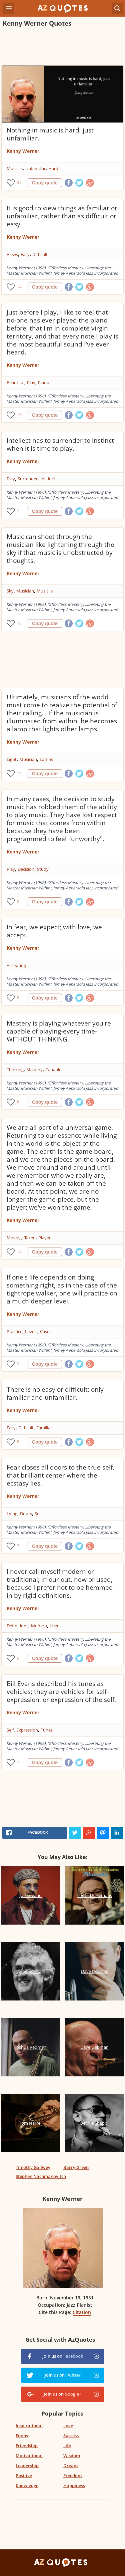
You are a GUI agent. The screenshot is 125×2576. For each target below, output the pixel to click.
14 (19, 287)
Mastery (34, 1069)
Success (71, 2436)
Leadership (27, 2465)
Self (38, 1514)
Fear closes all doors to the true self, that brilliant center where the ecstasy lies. (60, 1475)
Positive (24, 2475)
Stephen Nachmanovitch (41, 2176)
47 (19, 182)
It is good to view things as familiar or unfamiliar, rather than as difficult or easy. (62, 216)
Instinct (47, 479)
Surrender (28, 479)
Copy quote (45, 182)
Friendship (27, 2446)
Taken (30, 1238)
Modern (39, 1626)
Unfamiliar (35, 168)
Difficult (40, 254)
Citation (82, 2312)
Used (55, 1626)
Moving (14, 1238)
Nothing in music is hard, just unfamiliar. (50, 134)
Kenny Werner (23, 151)
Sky (10, 591)
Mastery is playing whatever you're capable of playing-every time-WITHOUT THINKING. (59, 1031)
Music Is (15, 168)
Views (12, 254)
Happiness (74, 2485)
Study (43, 869)
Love (68, 2426)
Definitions (17, 1626)
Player (44, 1238)
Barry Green (76, 2167)
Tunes (47, 1730)
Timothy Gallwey (33, 2167)
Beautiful (15, 382)
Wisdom (71, 2456)
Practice (14, 1331)
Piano (43, 382)
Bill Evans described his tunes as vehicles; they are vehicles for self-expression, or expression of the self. (61, 1692)
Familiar (44, 1428)
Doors (26, 1514)
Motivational (29, 2456)
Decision (26, 869)
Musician (25, 591)
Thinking (15, 1069)
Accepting (16, 965)
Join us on (62, 2356)
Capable (53, 1069)
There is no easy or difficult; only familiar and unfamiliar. (55, 1393)
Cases (45, 1331)
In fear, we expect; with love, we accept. (54, 931)
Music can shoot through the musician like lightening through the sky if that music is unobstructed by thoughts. (60, 549)
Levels (31, 1331)
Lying (12, 1514)
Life (67, 2446)
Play (31, 382)
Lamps (46, 759)
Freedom (72, 2475)
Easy (25, 254)
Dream (70, 2465)
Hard (53, 168)
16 (19, 415)
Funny (22, 2436)
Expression (27, 1730)
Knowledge (27, 2485)
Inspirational (29, 2426)
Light (12, 759)
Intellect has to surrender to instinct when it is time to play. (60, 444)
